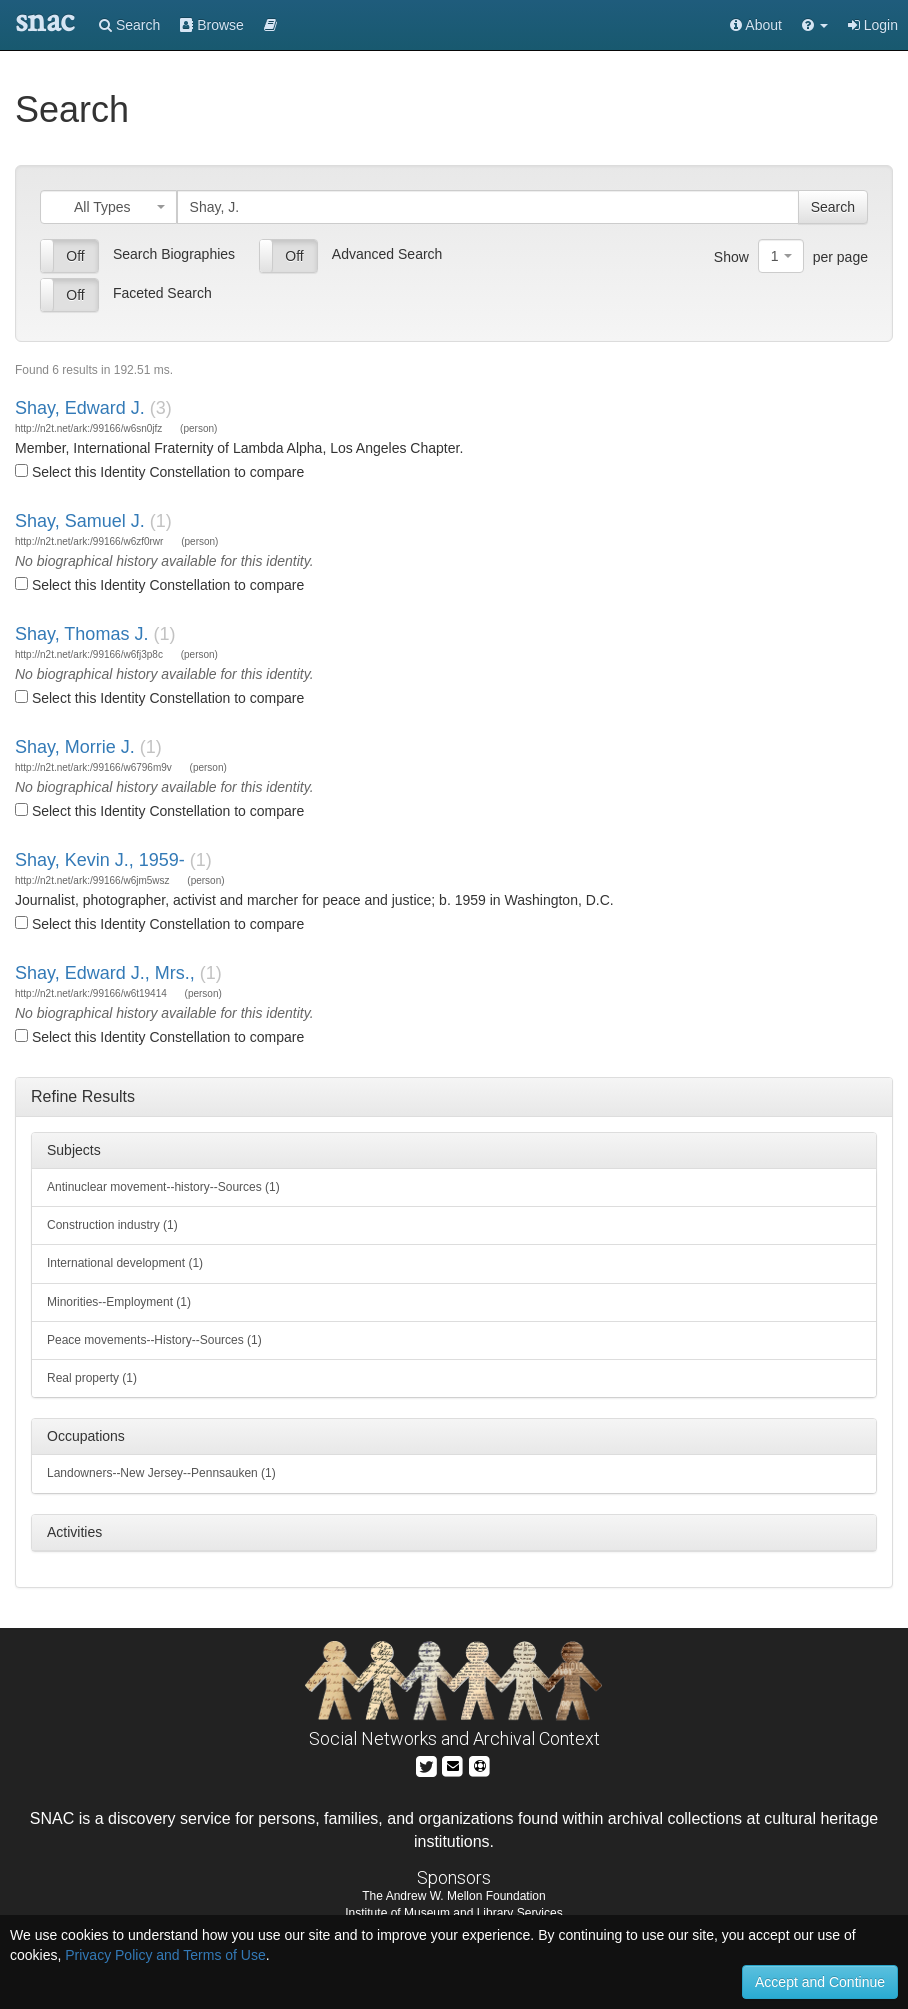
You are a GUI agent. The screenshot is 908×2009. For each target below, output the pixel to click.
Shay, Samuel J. (80, 521)
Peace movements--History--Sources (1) (154, 1340)
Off (75, 256)
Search (129, 25)
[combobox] (108, 207)
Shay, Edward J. (80, 408)
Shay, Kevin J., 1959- (100, 860)
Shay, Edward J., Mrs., (105, 973)
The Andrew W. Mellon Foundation (453, 1896)
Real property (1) (92, 1378)
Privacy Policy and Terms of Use (165, 1955)
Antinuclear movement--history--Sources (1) (163, 1187)
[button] (815, 25)
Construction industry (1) (112, 1225)
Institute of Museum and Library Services (453, 1913)
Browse (212, 25)
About (756, 25)
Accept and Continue (820, 1982)
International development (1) (125, 1263)
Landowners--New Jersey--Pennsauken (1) (161, 1473)
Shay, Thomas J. (81, 634)
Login (873, 25)
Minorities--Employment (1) (119, 1302)
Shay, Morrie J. (75, 747)
